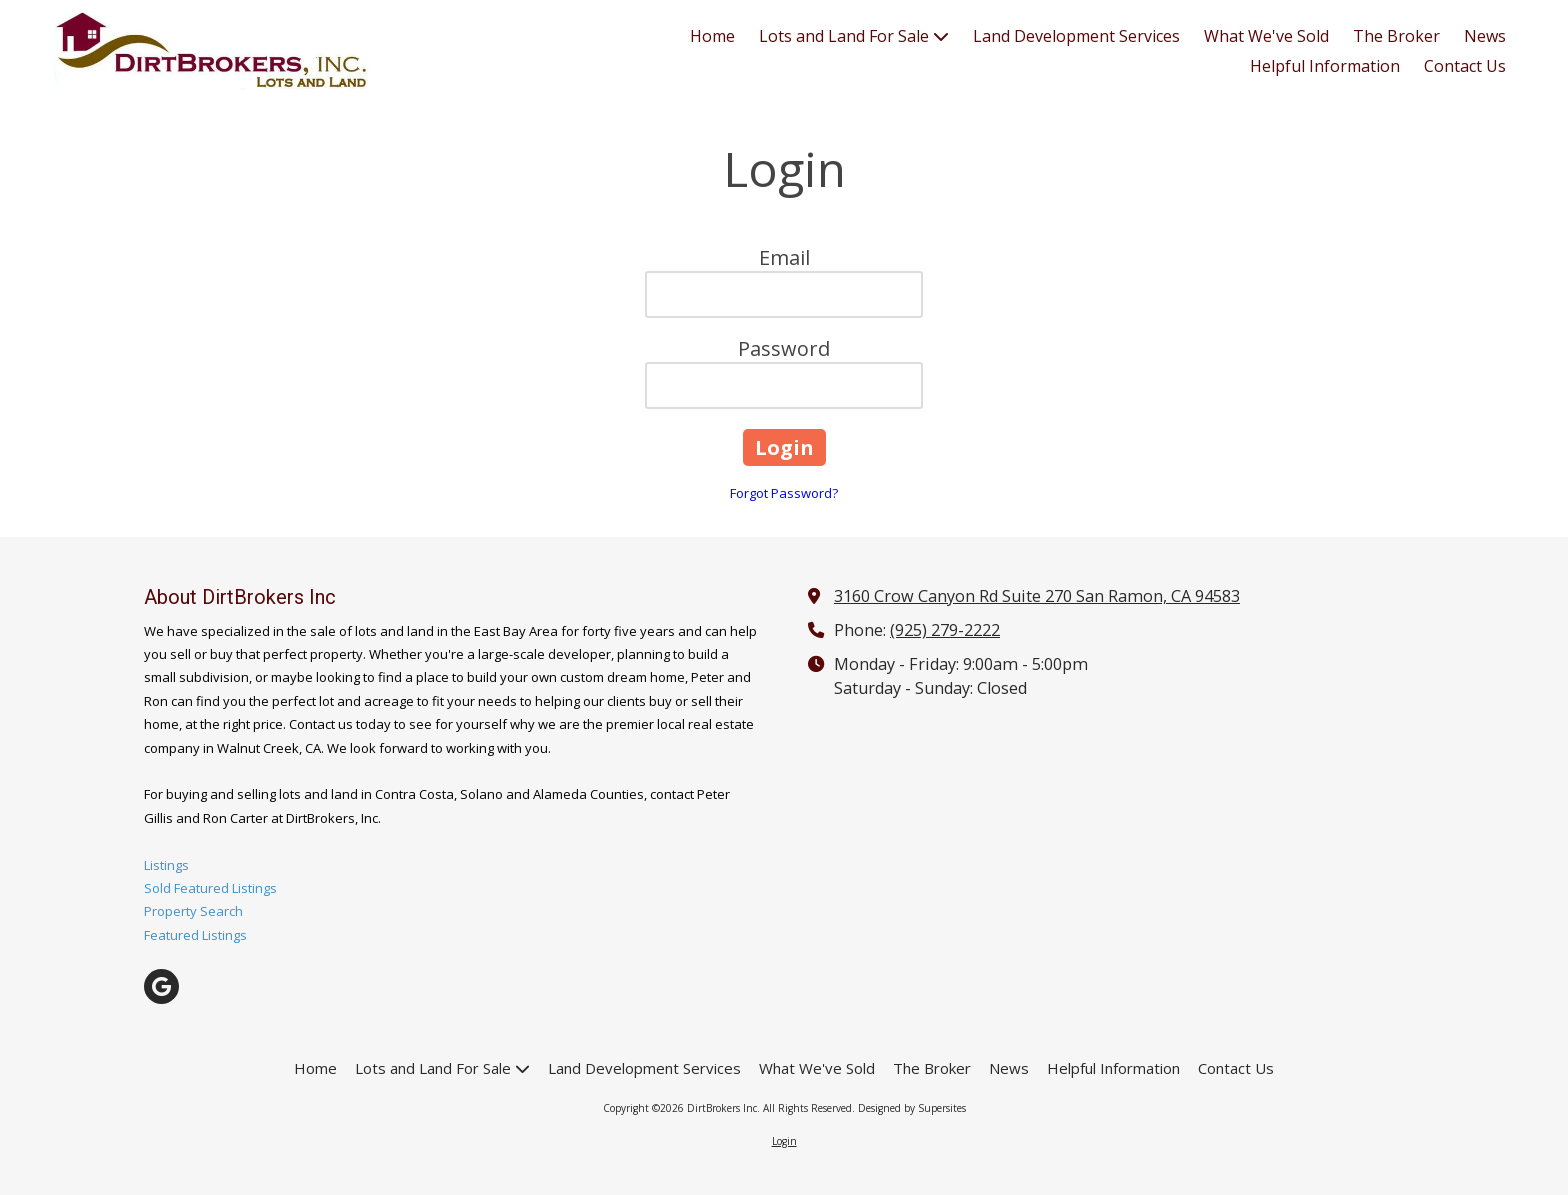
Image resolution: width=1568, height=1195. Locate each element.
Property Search (193, 911)
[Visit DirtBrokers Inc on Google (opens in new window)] (161, 986)
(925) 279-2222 (945, 630)
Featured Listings (195, 935)
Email (784, 257)
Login (784, 1141)
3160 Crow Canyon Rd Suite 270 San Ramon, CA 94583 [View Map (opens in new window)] (1037, 596)
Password (784, 348)
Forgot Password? (784, 493)
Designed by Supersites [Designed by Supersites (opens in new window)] (912, 1108)
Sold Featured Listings (210, 888)
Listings (166, 865)
